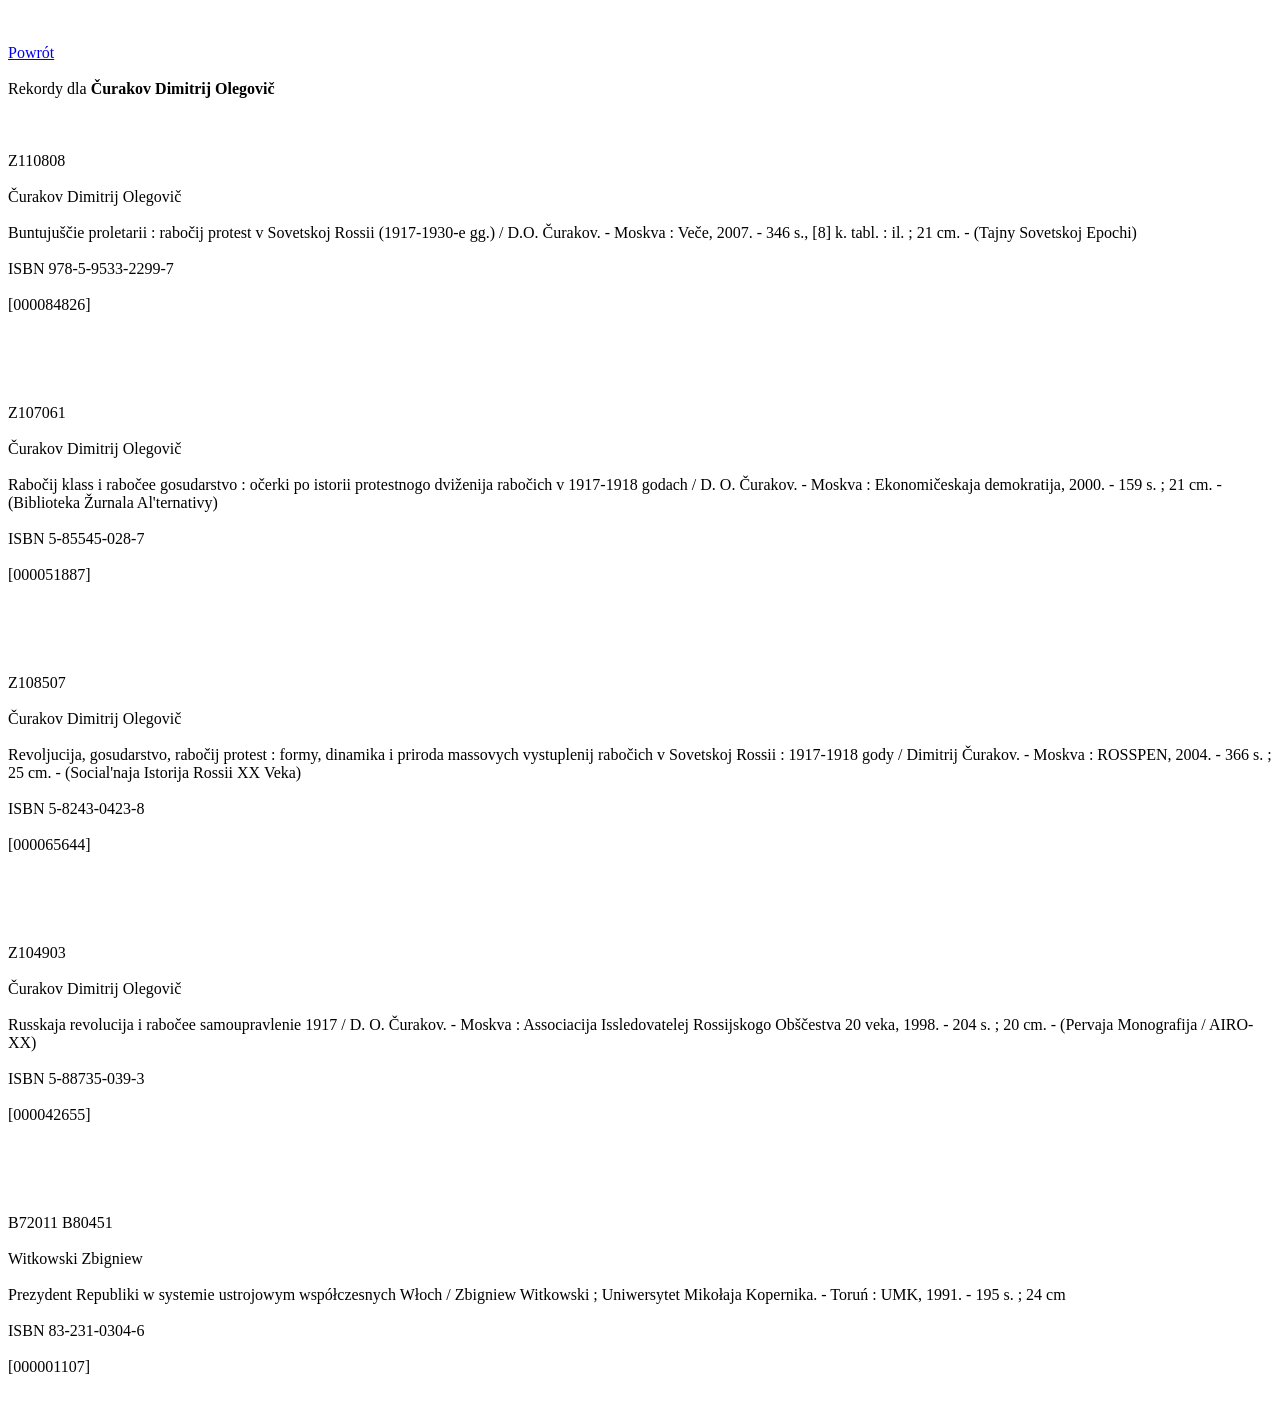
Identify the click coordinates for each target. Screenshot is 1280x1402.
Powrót (31, 52)
